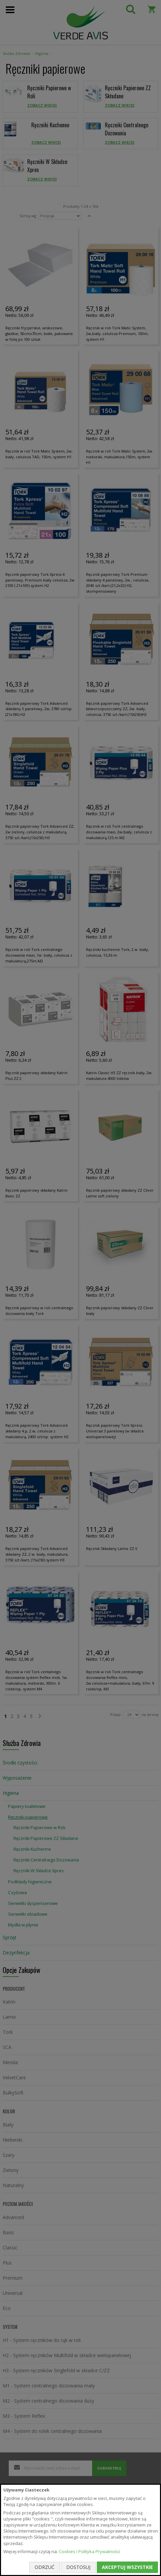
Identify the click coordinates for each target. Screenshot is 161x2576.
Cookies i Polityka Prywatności (89, 2551)
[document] (80, 2530)
